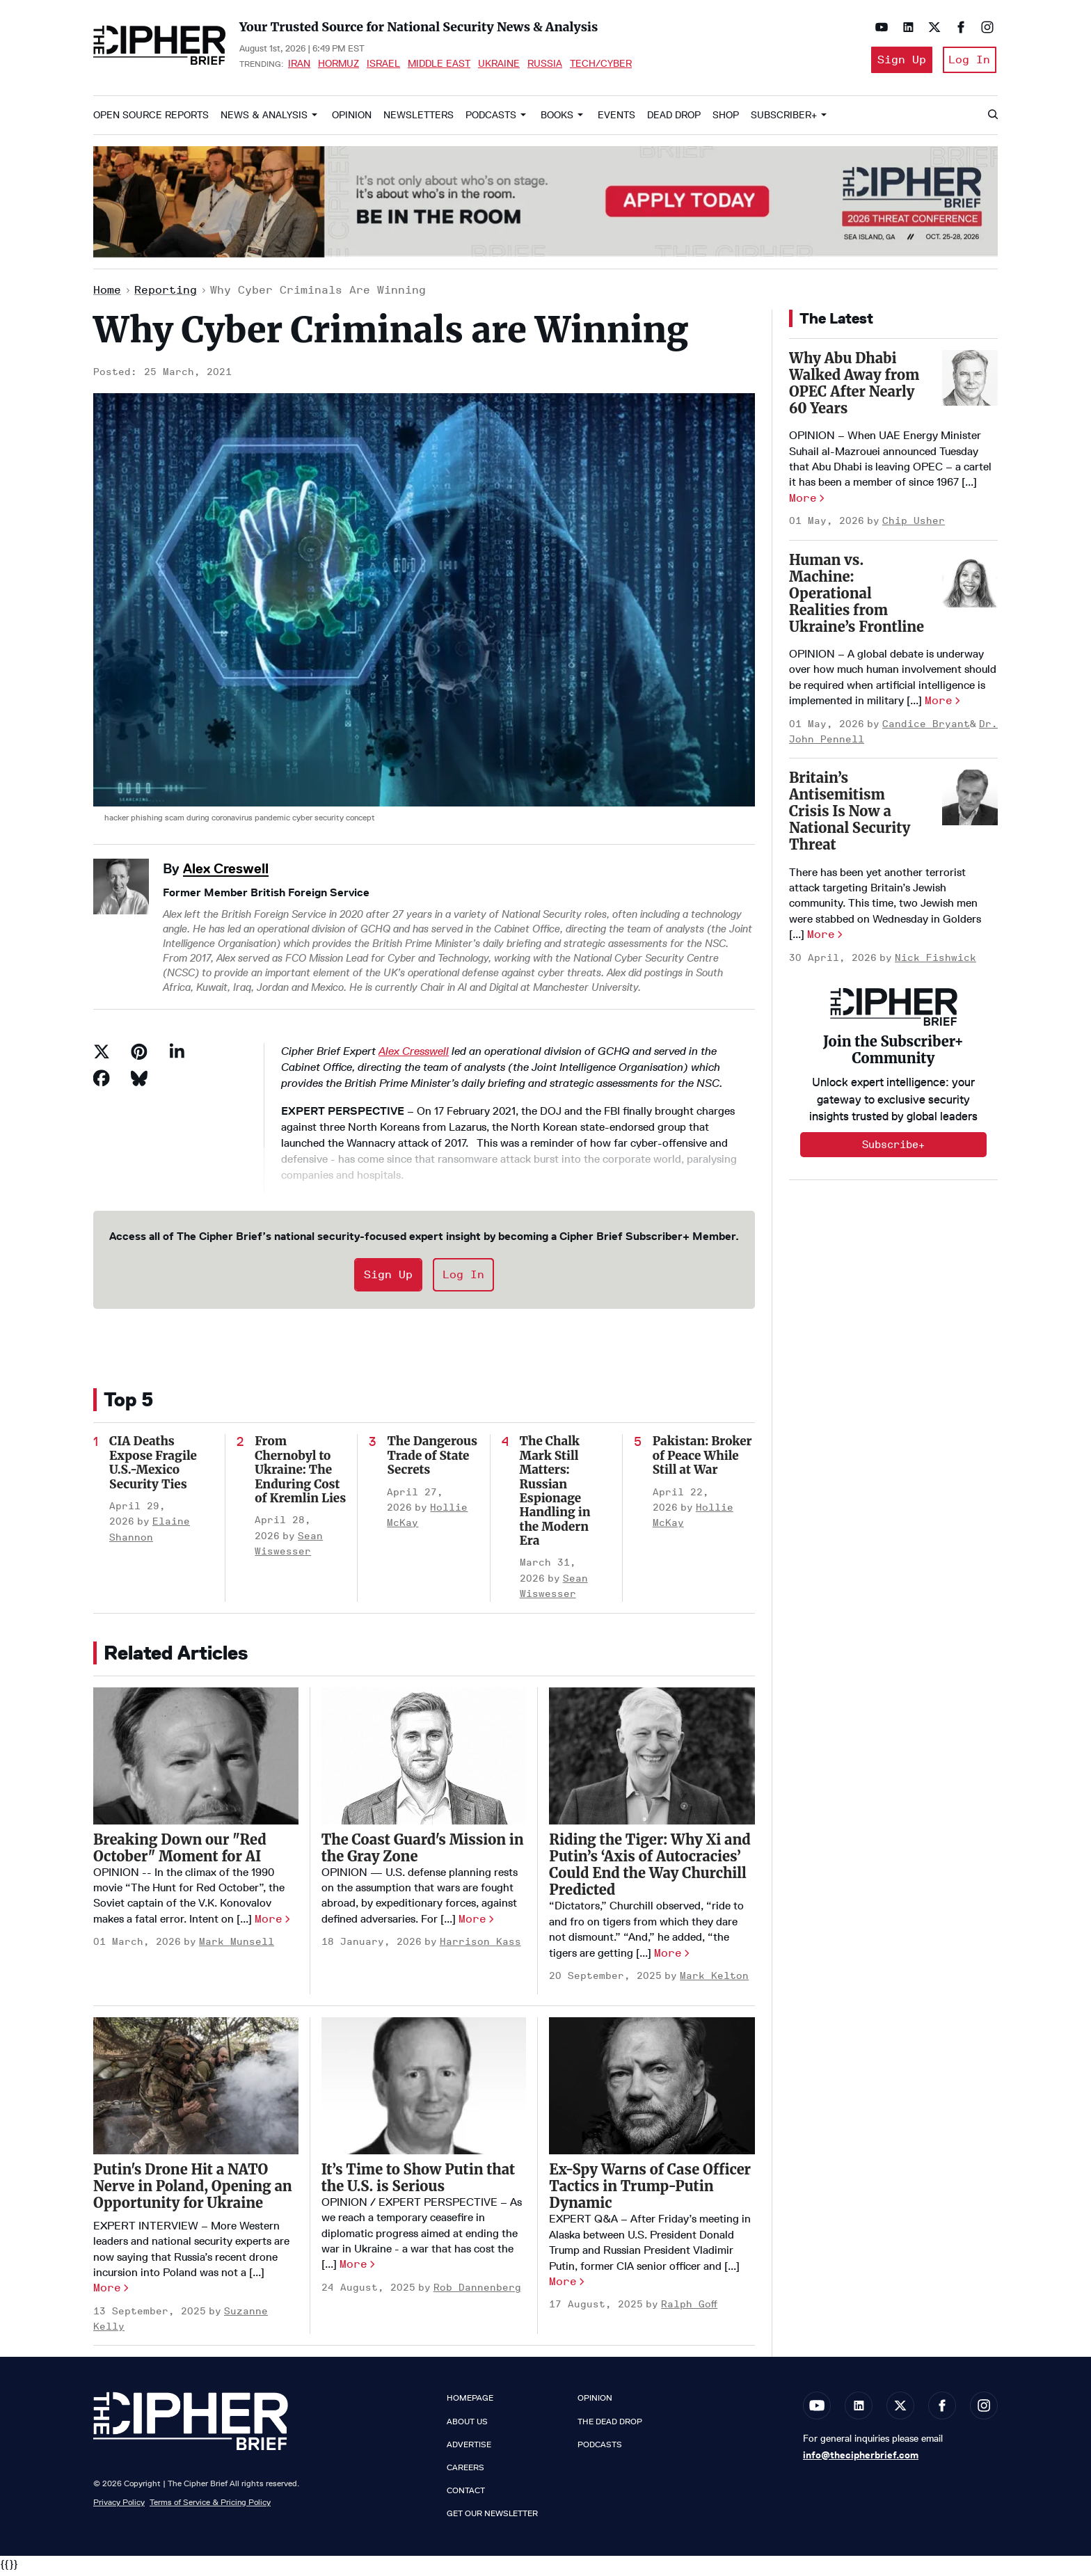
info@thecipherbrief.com (860, 2459)
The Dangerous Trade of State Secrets (432, 1460)
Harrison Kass (480, 1947)
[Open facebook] (957, 27)
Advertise (469, 2449)
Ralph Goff (689, 2309)
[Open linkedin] (904, 27)
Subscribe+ (893, 1149)
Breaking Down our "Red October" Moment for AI (179, 1852)
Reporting (165, 294)
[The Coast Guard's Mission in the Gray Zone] (424, 1760)
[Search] (992, 119)
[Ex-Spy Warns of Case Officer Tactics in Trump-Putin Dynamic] (652, 2090)
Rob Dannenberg (477, 2292)
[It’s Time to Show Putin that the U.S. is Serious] (424, 2090)
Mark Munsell (236, 1947)
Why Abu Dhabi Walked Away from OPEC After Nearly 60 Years (854, 387)
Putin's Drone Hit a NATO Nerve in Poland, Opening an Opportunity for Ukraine (192, 2190)
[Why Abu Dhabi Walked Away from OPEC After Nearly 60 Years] (970, 382)
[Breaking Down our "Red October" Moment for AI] (195, 1760)
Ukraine (499, 65)
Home (107, 294)
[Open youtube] (878, 27)
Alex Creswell (226, 872)
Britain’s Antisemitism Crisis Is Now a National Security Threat (849, 816)
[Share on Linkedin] (176, 1056)
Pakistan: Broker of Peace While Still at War (702, 1460)
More (268, 1923)
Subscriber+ (784, 119)
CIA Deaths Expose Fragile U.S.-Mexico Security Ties (153, 1467)
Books (557, 119)
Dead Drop (674, 119)
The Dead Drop (610, 2426)
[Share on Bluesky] (139, 1082)
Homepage (470, 2403)
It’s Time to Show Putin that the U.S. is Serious (418, 2182)
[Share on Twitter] (101, 1056)
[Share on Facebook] (101, 1082)
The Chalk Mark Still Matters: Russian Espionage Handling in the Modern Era (555, 1495)
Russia (544, 65)
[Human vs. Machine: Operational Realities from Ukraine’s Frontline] (970, 584)
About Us (467, 2426)
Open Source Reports (151, 119)
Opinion (352, 119)
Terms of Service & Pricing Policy (210, 2507)
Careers (465, 2471)
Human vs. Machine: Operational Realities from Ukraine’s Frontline (856, 597)
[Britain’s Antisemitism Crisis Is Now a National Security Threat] (970, 802)
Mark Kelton (714, 1980)
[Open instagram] (983, 27)
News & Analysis (264, 119)
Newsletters (418, 119)
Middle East (439, 65)
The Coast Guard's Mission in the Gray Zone (422, 1852)
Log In (968, 61)
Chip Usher (913, 526)
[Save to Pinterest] (139, 1056)
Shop (725, 119)
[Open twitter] (931, 27)
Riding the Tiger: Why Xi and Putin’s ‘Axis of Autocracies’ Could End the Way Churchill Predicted (649, 1869)
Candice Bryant (926, 728)
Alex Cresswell (414, 1056)
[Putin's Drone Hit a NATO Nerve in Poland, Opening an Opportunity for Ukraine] (195, 2090)
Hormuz (338, 65)
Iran (299, 65)
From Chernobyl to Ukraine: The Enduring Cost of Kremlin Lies (300, 1474)
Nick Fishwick (935, 962)
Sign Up (896, 61)
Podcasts (490, 119)
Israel (383, 65)
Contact (466, 2495)
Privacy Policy (119, 2507)
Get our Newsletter (492, 2518)
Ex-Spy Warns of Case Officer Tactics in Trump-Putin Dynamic (650, 2190)
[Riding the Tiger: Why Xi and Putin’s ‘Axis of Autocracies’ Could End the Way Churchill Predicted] (652, 1760)
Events (616, 119)
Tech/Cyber (601, 65)
